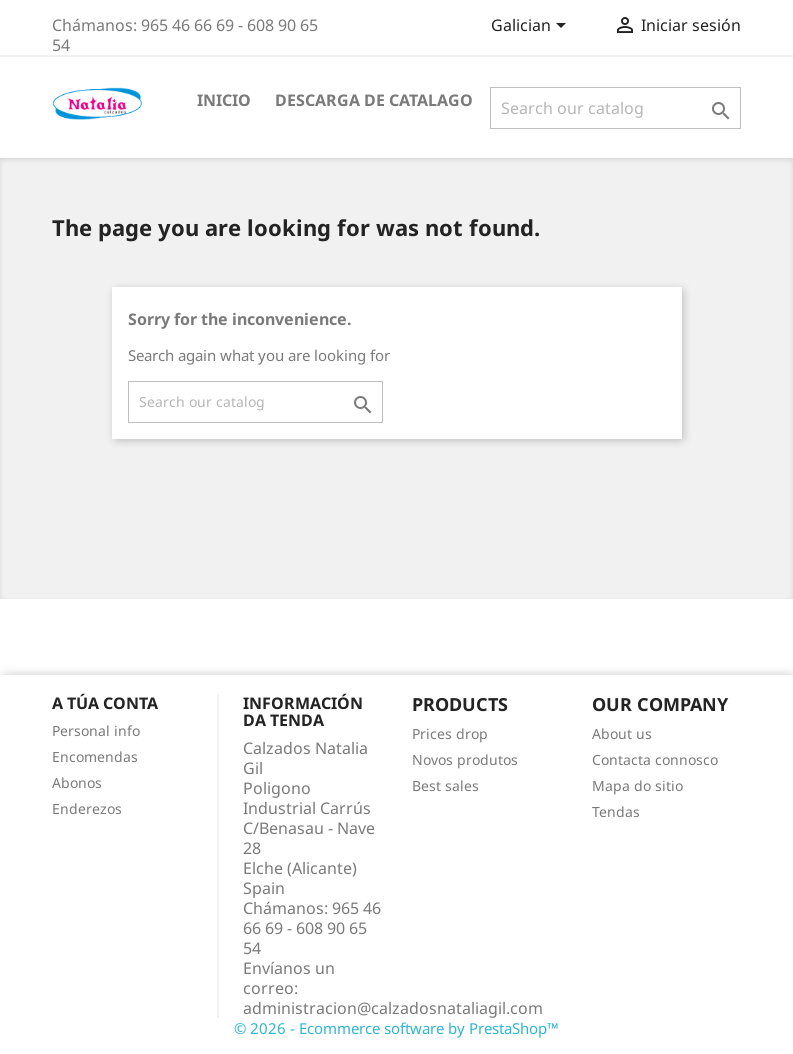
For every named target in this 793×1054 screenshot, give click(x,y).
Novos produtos (465, 759)
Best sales (445, 785)
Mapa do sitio (637, 785)
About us (622, 733)
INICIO (224, 100)
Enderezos (87, 808)
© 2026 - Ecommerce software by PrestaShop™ (396, 1028)
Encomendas (95, 756)
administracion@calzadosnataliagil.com (393, 1008)
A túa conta (105, 703)
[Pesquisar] (615, 108)
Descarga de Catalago (374, 100)
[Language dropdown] (532, 27)
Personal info (96, 730)
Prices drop (450, 733)
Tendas (616, 811)
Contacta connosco (655, 759)
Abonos (77, 782)
